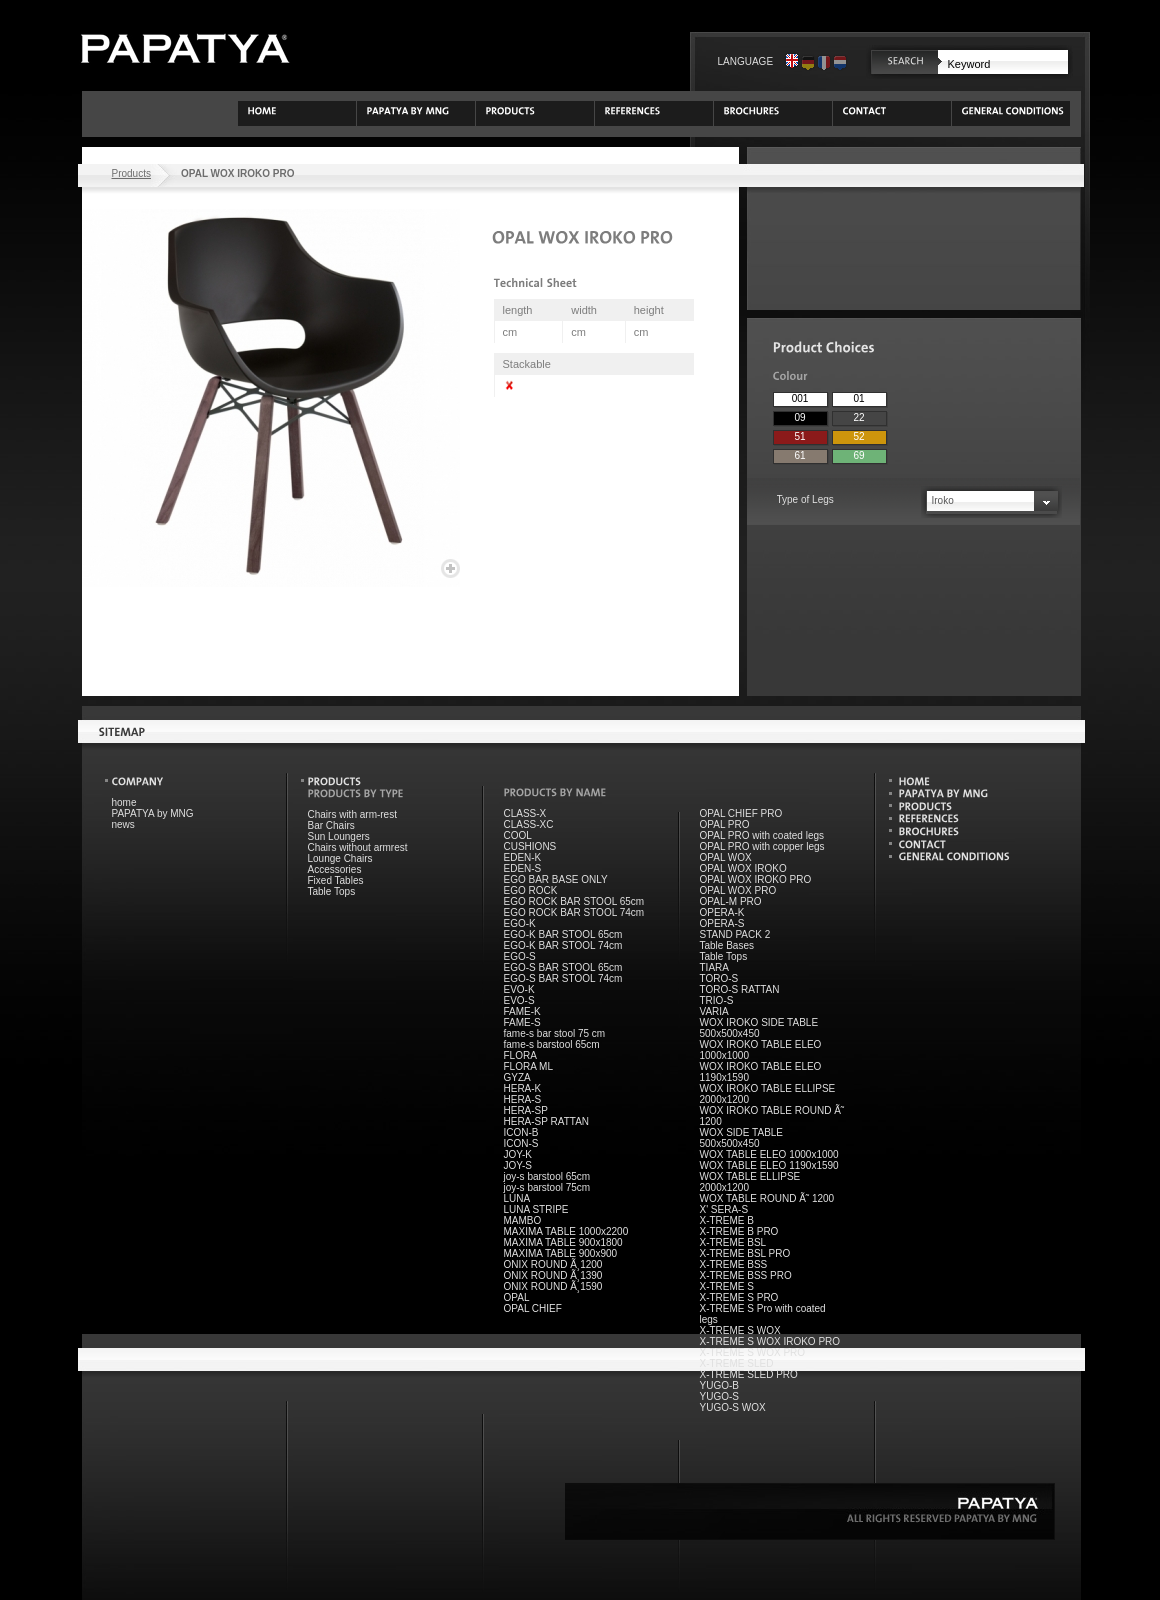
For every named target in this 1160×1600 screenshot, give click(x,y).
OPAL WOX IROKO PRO (756, 879)
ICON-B (521, 1132)
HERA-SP (526, 1110)
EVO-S (519, 1000)
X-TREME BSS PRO (746, 1275)
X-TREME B (727, 1220)
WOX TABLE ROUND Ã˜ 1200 (767, 1198)
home (124, 802)
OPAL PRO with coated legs (762, 835)
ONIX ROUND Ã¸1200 (553, 1264)
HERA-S (523, 1099)
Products (131, 173)
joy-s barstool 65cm (547, 1176)
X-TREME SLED (737, 1363)
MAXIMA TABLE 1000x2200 (566, 1231)
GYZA (517, 1077)
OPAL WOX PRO (738, 890)
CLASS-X (525, 813)
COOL (518, 835)
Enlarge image (450, 568)
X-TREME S (727, 1286)
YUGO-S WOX (733, 1407)
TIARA (714, 967)
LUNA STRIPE (536, 1209)
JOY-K (518, 1154)
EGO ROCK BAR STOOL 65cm (574, 901)
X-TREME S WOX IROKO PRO (770, 1341)
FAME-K (522, 1011)
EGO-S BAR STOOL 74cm (563, 978)
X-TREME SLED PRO (749, 1374)
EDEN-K (523, 857)
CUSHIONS (530, 846)
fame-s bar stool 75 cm (555, 1033)
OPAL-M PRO (731, 901)
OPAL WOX (726, 857)
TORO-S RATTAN (740, 989)
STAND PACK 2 (735, 934)
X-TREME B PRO (739, 1231)
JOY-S (518, 1165)
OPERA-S (722, 923)
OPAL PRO (725, 824)
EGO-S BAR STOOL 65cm (563, 967)
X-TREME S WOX (740, 1330)
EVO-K (519, 989)
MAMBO (523, 1220)
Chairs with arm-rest (352, 814)
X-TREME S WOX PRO (753, 1352)
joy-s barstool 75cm (547, 1187)
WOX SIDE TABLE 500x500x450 (742, 1138)
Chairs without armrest (358, 847)
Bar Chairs (331, 825)
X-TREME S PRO (739, 1297)
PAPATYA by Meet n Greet (185, 48)
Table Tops (332, 891)
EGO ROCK (531, 890)
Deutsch (808, 61)
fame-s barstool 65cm (552, 1044)
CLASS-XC (529, 824)
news (123, 824)
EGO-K (520, 923)
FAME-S (522, 1022)
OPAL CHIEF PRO (741, 813)
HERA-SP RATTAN (547, 1121)
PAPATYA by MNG (153, 813)
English (792, 61)
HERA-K (523, 1088)
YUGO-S (719, 1396)
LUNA (517, 1198)
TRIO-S (717, 1000)
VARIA (714, 1011)
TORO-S (719, 978)
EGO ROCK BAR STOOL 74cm (574, 912)
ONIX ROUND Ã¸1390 (553, 1275)
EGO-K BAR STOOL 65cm (563, 934)
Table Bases (727, 945)
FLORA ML (528, 1066)
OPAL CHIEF (533, 1308)
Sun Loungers (339, 836)
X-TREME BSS (734, 1264)
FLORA (520, 1055)
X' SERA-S (724, 1209)
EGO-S (520, 956)
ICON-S (521, 1143)
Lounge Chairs (340, 858)
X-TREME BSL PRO (745, 1253)
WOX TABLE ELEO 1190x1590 (769, 1165)
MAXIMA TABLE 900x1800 (563, 1242)
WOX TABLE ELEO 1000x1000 (769, 1154)
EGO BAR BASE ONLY (556, 879)
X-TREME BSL (733, 1242)
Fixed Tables (336, 880)
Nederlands (840, 61)
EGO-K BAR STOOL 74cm (563, 945)
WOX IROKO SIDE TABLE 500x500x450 (759, 1028)
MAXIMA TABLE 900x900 (561, 1253)
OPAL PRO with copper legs (762, 846)
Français (824, 61)
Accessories (335, 869)
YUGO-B (719, 1385)
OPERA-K (722, 912)
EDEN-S (523, 868)
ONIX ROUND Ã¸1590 (553, 1286)
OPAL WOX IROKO (743, 868)
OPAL (517, 1297)
